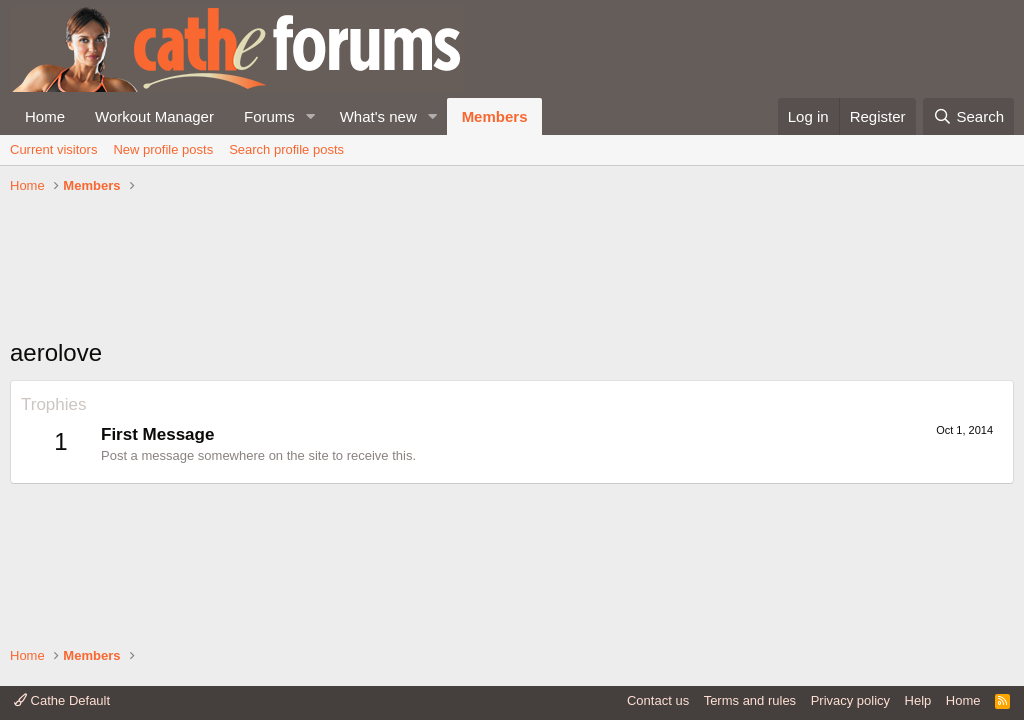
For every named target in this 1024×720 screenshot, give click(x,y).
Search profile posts (286, 149)
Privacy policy (850, 700)
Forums (269, 116)
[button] (311, 116)
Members (495, 116)
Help (918, 700)
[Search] (968, 116)
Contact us (658, 700)
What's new (378, 116)
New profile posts (163, 149)
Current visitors (53, 149)
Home (45, 116)
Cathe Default (62, 700)
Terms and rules (750, 700)
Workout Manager (154, 116)
